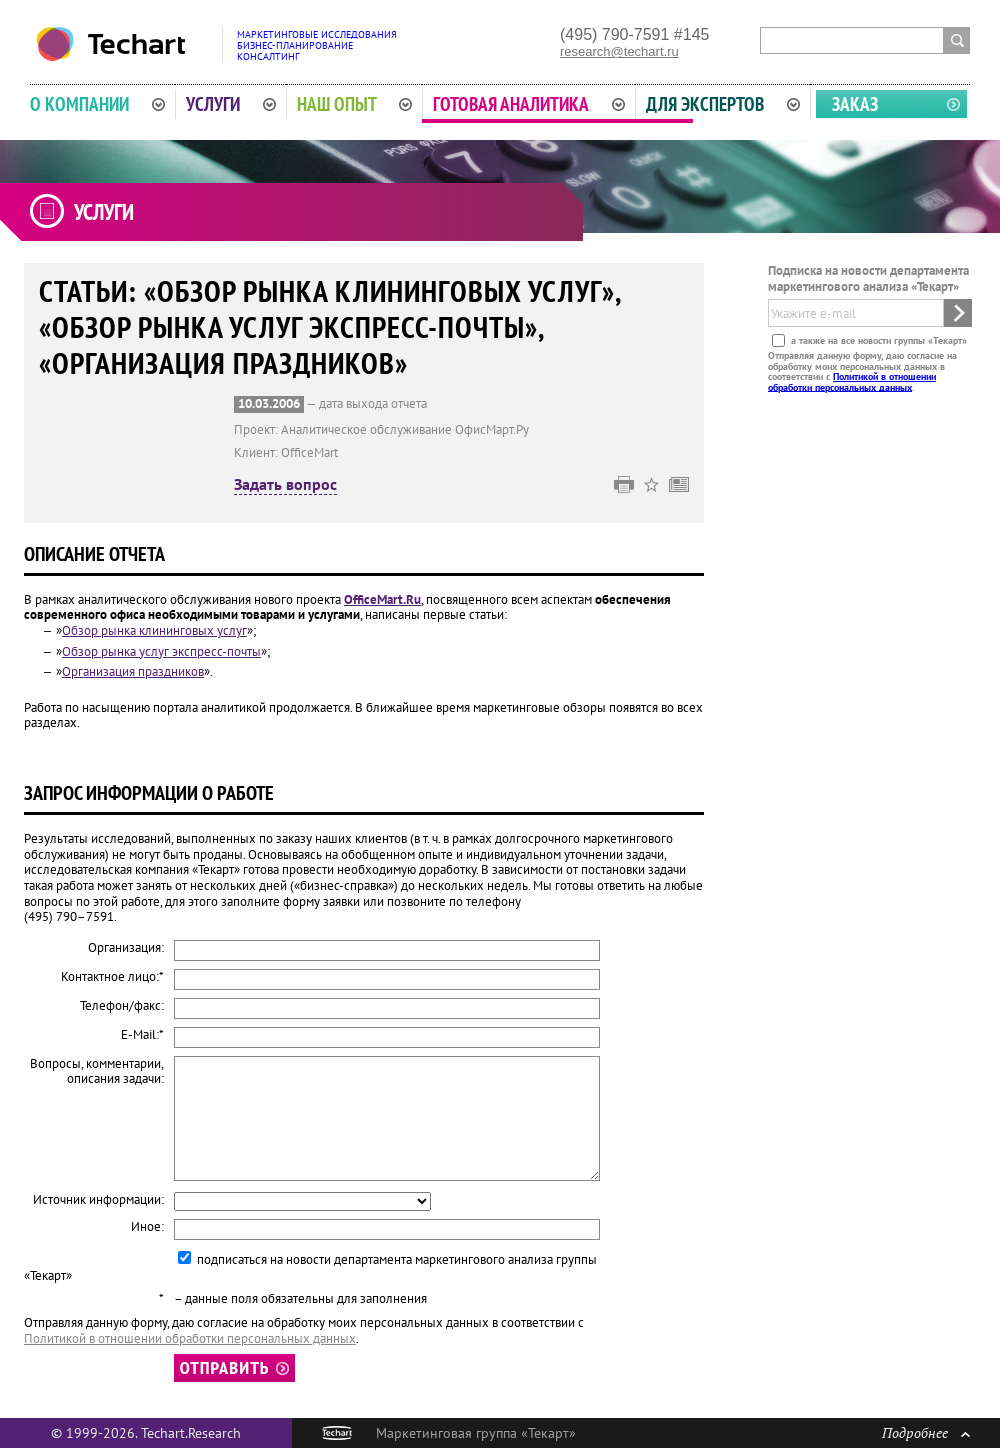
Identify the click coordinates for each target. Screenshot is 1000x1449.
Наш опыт (355, 104)
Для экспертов (723, 104)
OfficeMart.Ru (382, 599)
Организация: (126, 948)
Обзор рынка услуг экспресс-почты (161, 651)
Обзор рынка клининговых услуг (154, 630)
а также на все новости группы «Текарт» (877, 340)
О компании (97, 104)
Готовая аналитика (529, 104)
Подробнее (926, 1432)
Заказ (855, 104)
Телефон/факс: (122, 1006)
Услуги (231, 104)
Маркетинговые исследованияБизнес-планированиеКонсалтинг (317, 45)
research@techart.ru (619, 51)
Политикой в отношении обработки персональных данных (852, 381)
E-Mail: (142, 1035)
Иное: (147, 1227)
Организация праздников (133, 671)
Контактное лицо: (112, 977)
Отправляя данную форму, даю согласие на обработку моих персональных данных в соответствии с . (862, 371)
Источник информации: (98, 1200)
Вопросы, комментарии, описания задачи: (97, 1071)
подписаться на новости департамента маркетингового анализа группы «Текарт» (310, 1267)
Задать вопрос (285, 485)
